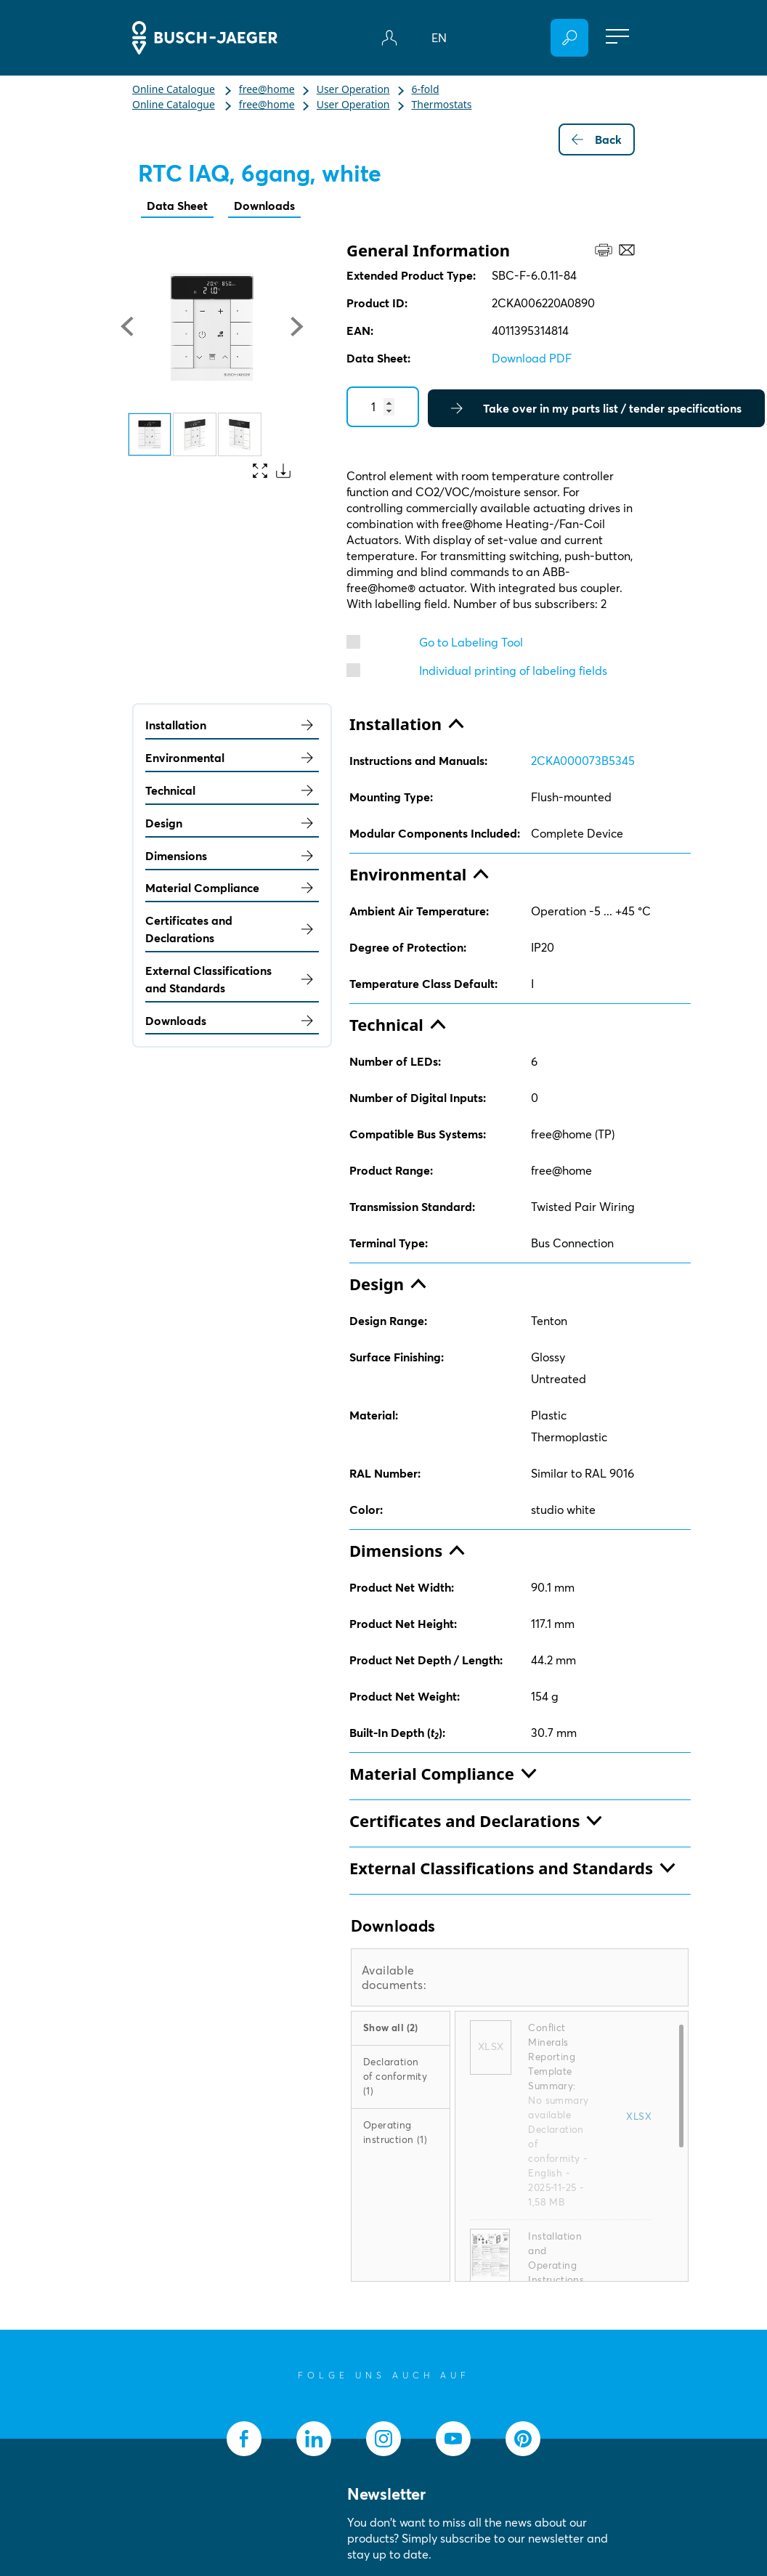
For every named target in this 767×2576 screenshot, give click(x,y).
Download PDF (532, 358)
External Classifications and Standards (232, 979)
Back (597, 139)
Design (232, 823)
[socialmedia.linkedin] (313, 2438)
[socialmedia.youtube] (453, 2438)
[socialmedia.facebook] (244, 2438)
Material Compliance (232, 887)
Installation (232, 725)
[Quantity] (382, 406)
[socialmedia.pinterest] (523, 2438)
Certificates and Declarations (232, 929)
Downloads (264, 205)
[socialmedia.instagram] (383, 2438)
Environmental (232, 757)
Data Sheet (177, 205)
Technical (232, 790)
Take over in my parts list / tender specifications (596, 408)
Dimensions (232, 855)
